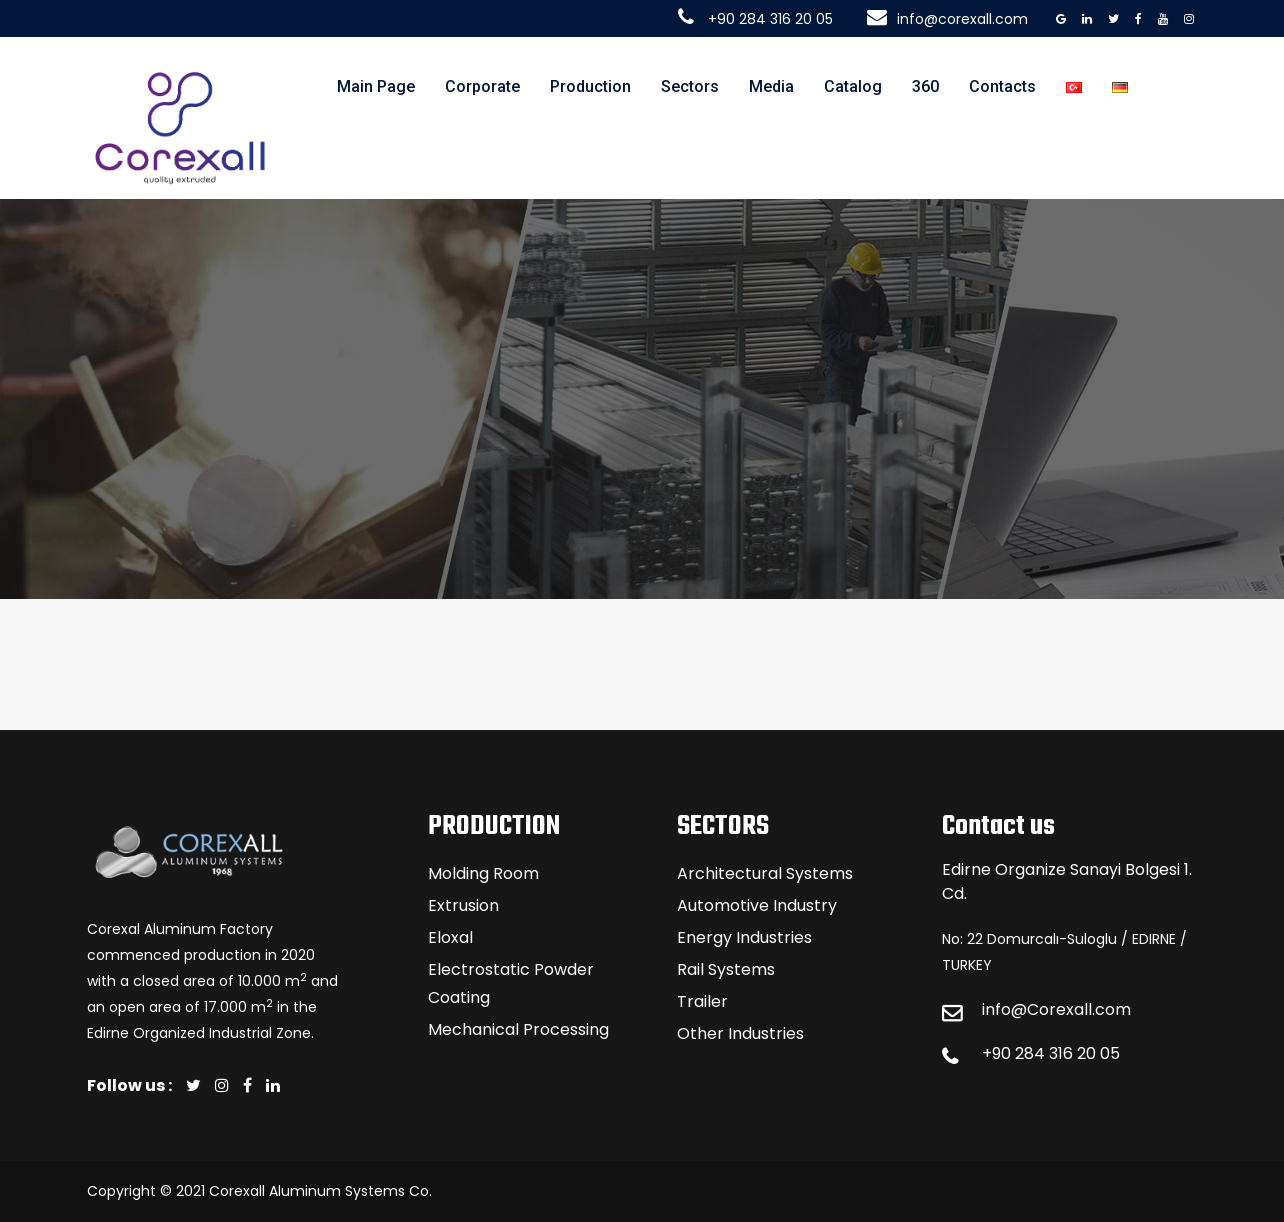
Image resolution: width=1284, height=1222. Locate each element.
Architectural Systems (765, 873)
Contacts (1002, 86)
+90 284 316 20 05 (1051, 1053)
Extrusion (463, 905)
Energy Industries (744, 937)
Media (771, 86)
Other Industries (740, 1033)
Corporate (482, 86)
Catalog (853, 86)
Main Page (376, 86)
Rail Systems (726, 969)
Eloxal (450, 937)
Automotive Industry (757, 905)
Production (590, 86)
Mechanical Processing (518, 1029)
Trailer (702, 1001)
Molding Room (483, 873)
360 (925, 86)
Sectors (690, 86)
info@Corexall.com (1056, 1009)
